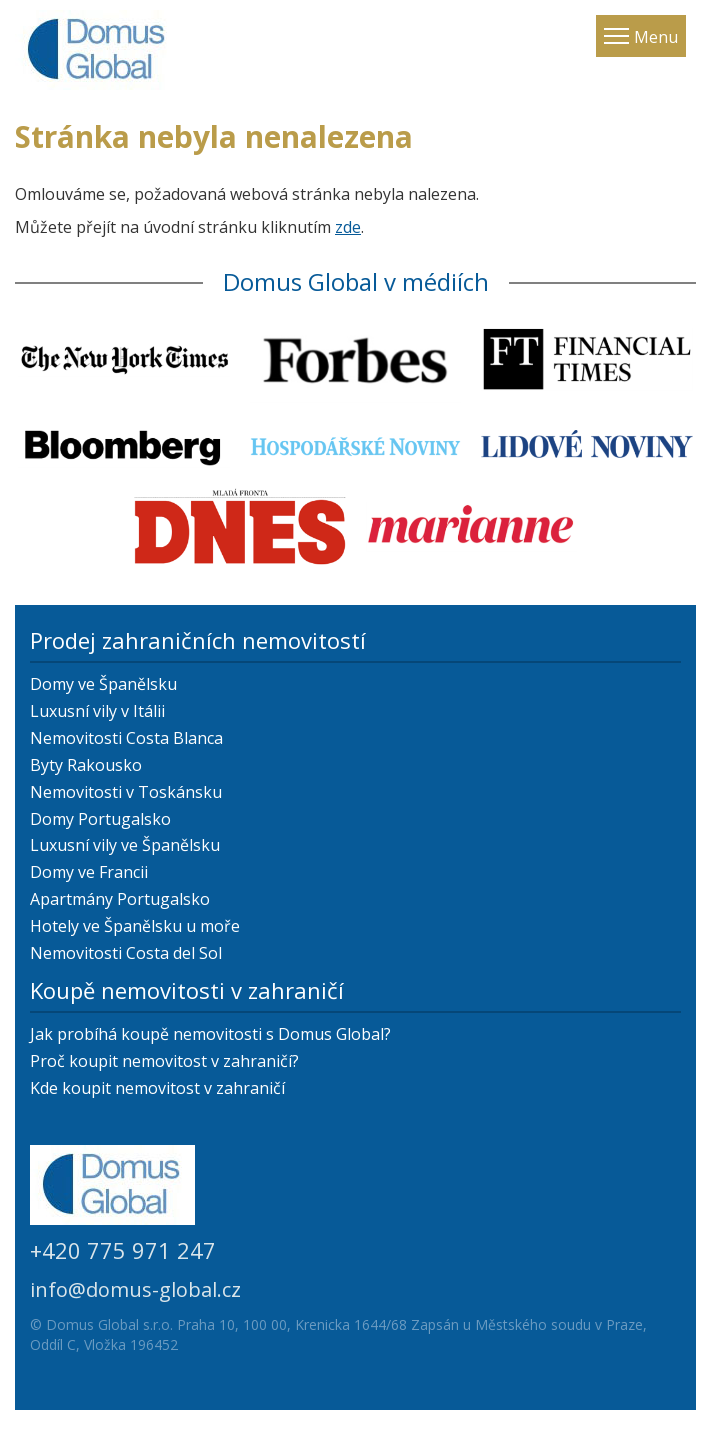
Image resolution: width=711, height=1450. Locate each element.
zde (348, 227)
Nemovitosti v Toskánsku (126, 792)
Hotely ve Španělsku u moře (135, 926)
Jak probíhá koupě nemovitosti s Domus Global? (210, 1034)
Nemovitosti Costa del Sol (126, 953)
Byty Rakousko (86, 765)
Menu (656, 37)
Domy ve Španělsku (103, 684)
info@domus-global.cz (135, 1289)
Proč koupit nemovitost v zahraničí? (164, 1061)
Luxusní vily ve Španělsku (125, 845)
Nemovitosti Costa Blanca (126, 738)
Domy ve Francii (89, 872)
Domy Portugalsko (100, 819)
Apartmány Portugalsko (120, 899)
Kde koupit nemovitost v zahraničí (157, 1088)
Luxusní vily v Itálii (97, 711)
